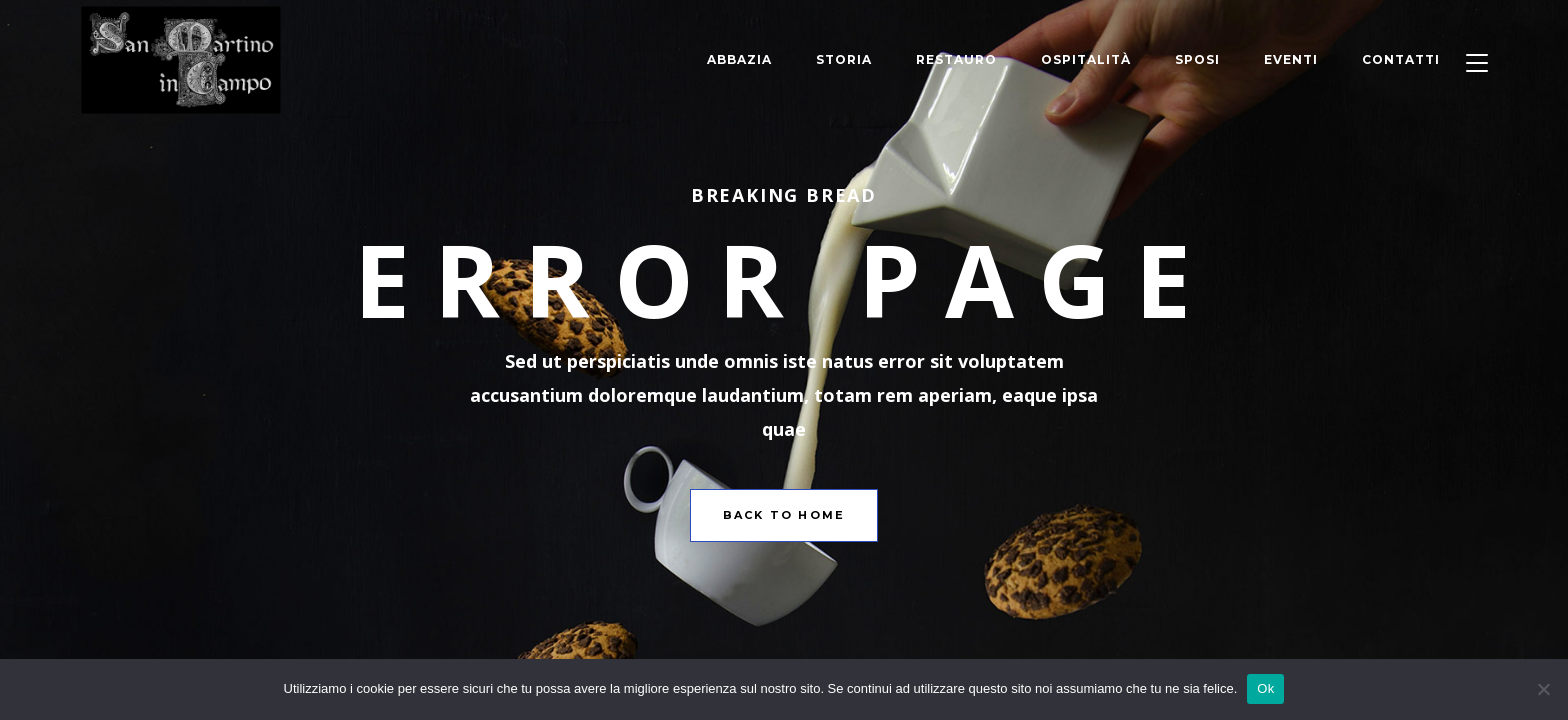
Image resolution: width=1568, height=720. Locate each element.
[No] (1543, 689)
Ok (1265, 688)
